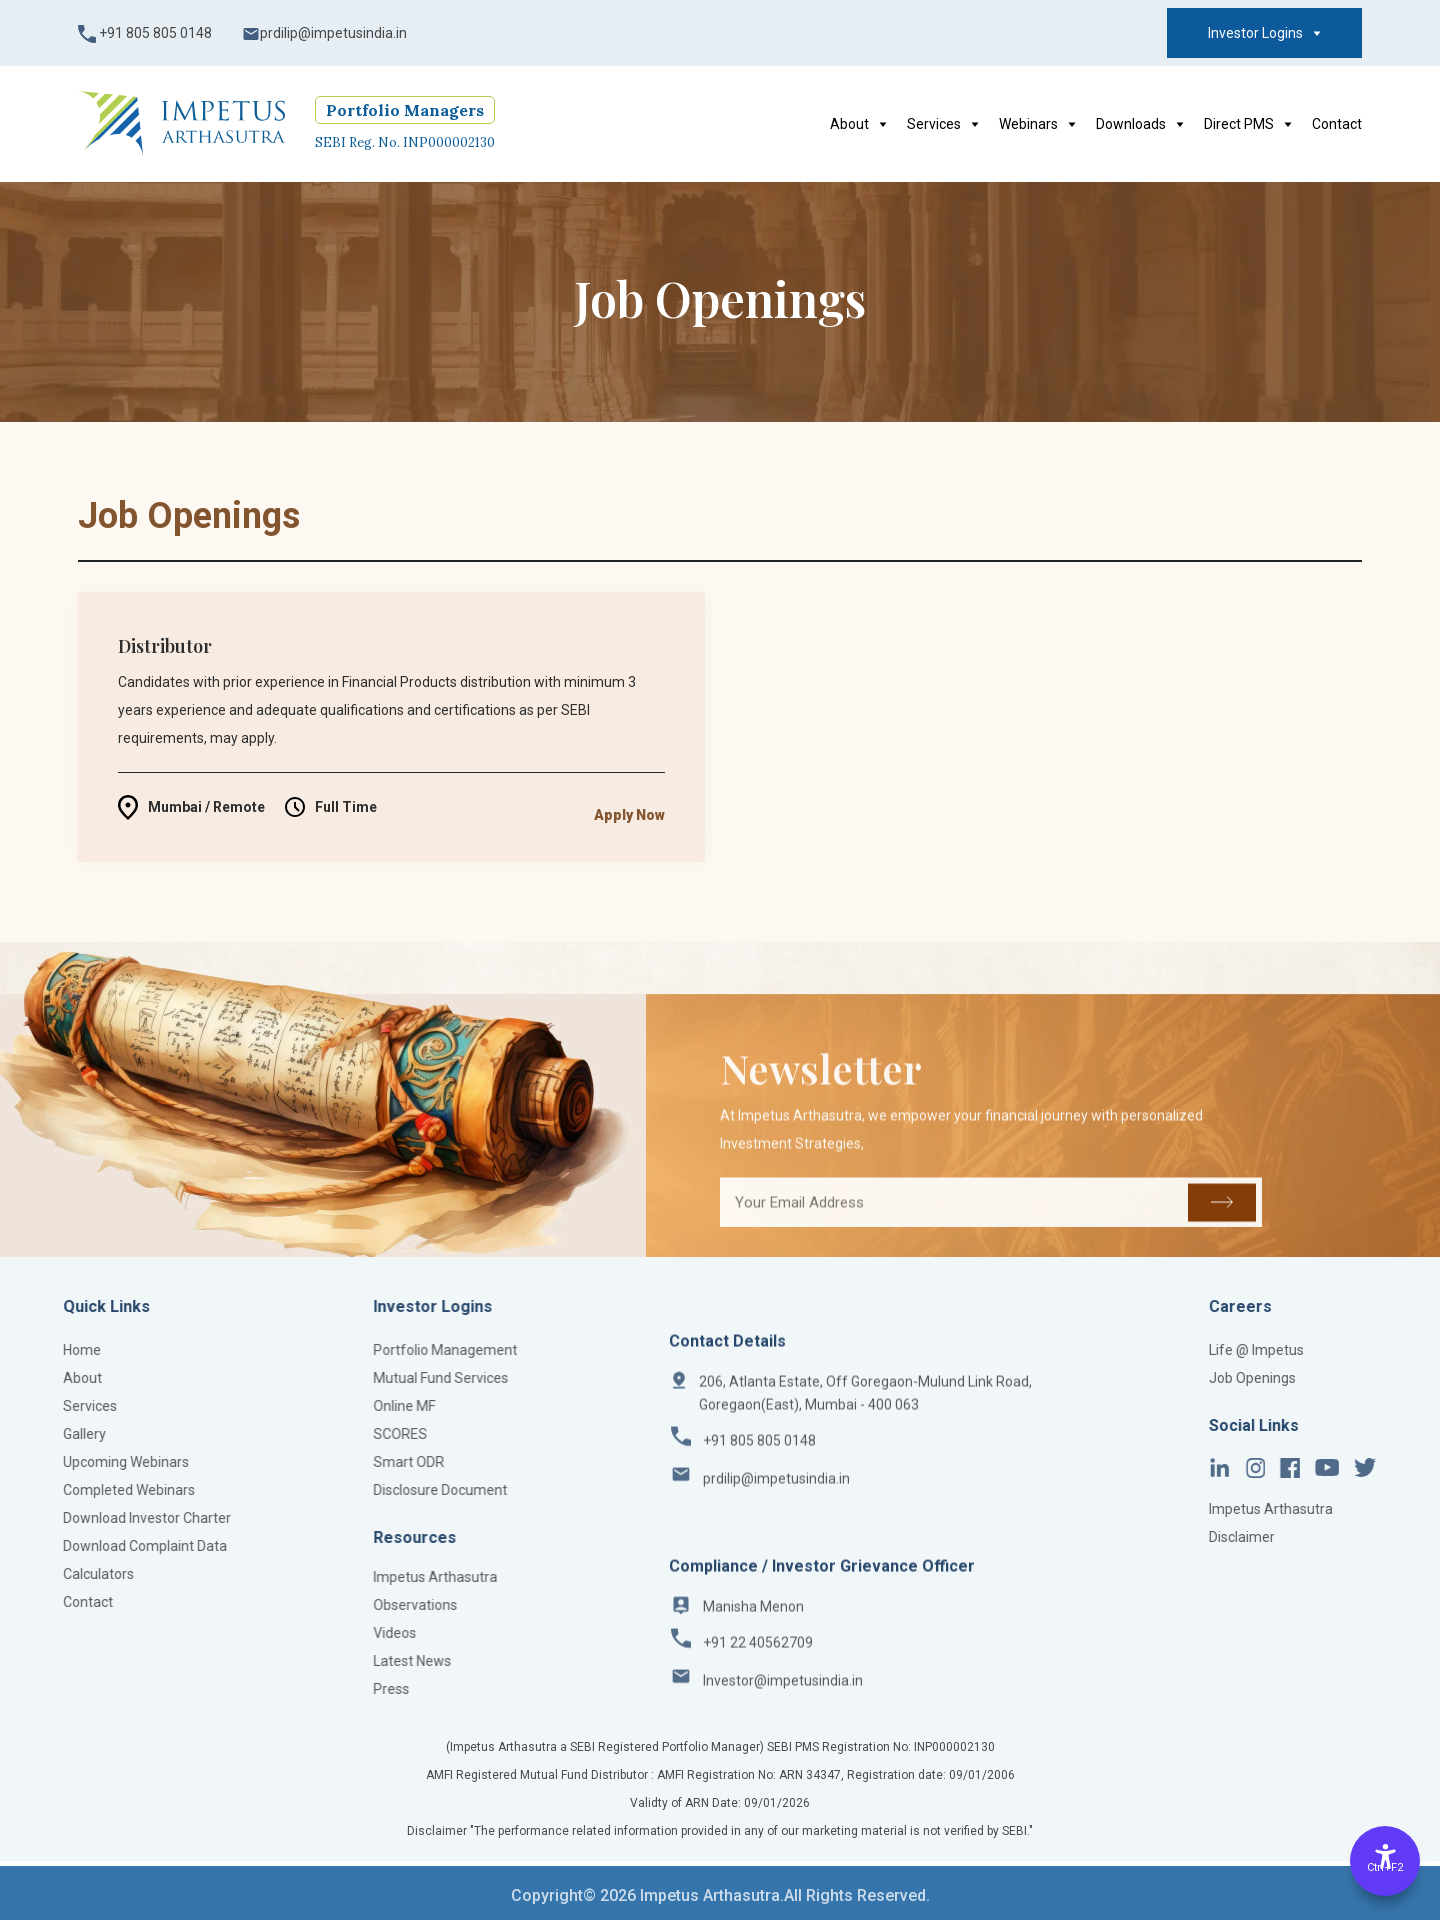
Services (943, 124)
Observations (310, 1605)
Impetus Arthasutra (330, 1577)
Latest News (307, 1661)
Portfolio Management (340, 1350)
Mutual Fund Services (335, 1378)
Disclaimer (1364, 1537)
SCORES (295, 1434)
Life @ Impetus (1378, 1350)
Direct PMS (1248, 124)
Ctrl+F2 (1385, 1867)
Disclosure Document (335, 1490)
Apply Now (629, 843)
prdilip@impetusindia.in (324, 34)
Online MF (299, 1406)
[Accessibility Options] (1385, 1861)
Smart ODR (303, 1462)
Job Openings (1374, 1378)
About (858, 124)
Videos (289, 1633)
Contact (1337, 124)
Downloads (1140, 124)
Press (286, 1689)
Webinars (1037, 124)
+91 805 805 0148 (145, 34)
